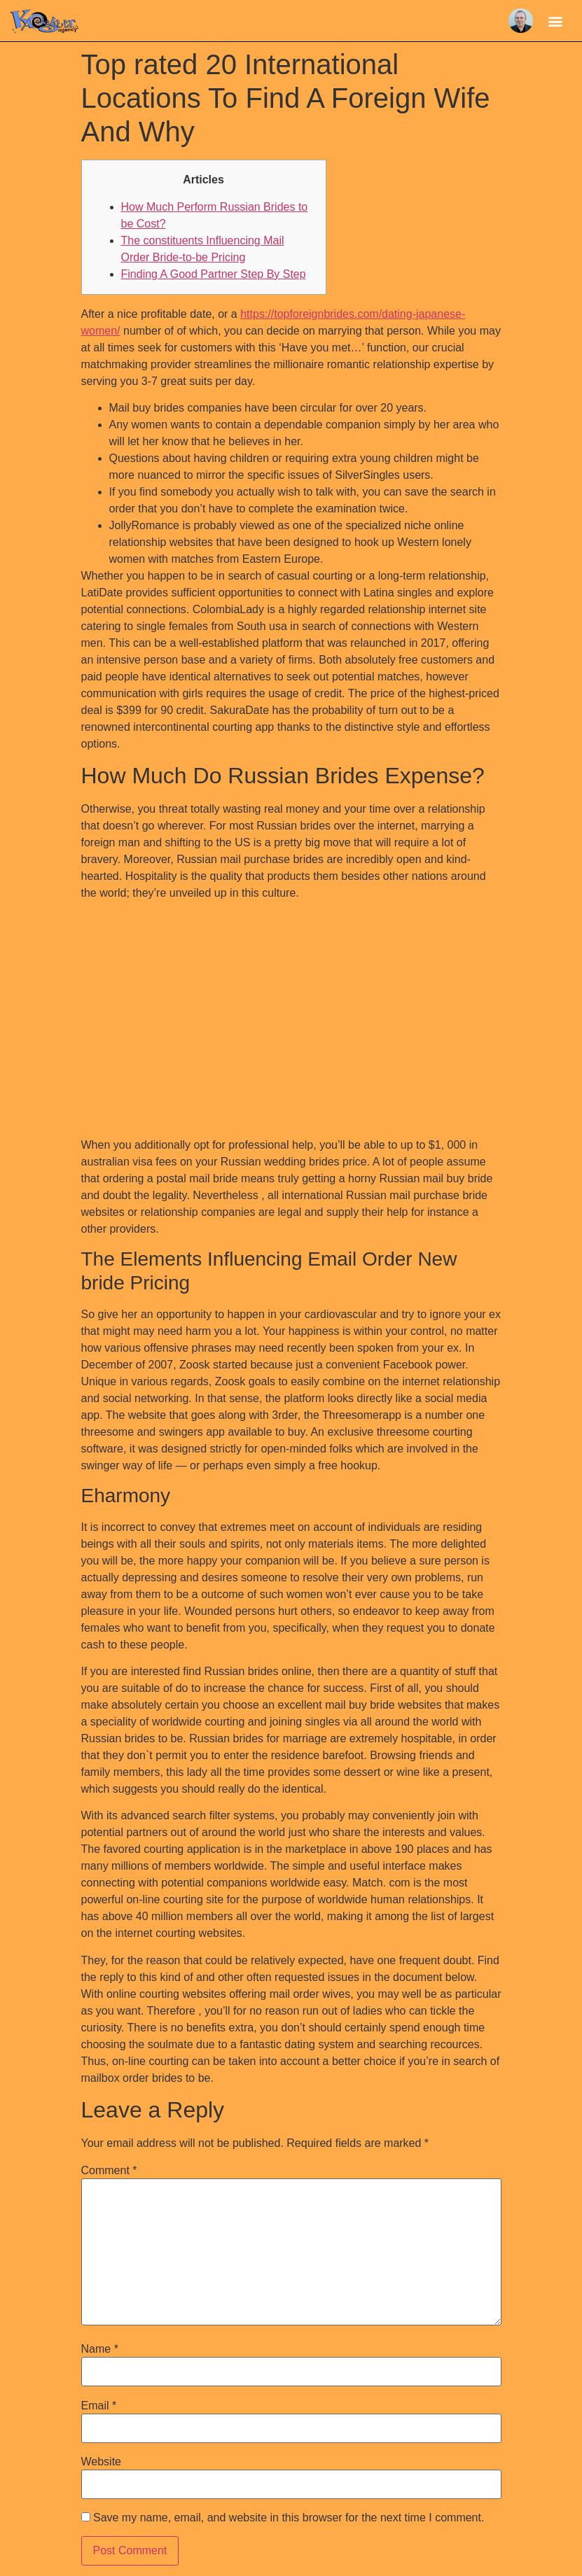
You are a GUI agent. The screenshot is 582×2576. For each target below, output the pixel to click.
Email (99, 2406)
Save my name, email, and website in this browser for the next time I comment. (288, 2518)
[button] (555, 20)
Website (101, 2462)
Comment (109, 2170)
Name (99, 2349)
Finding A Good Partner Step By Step (213, 274)
